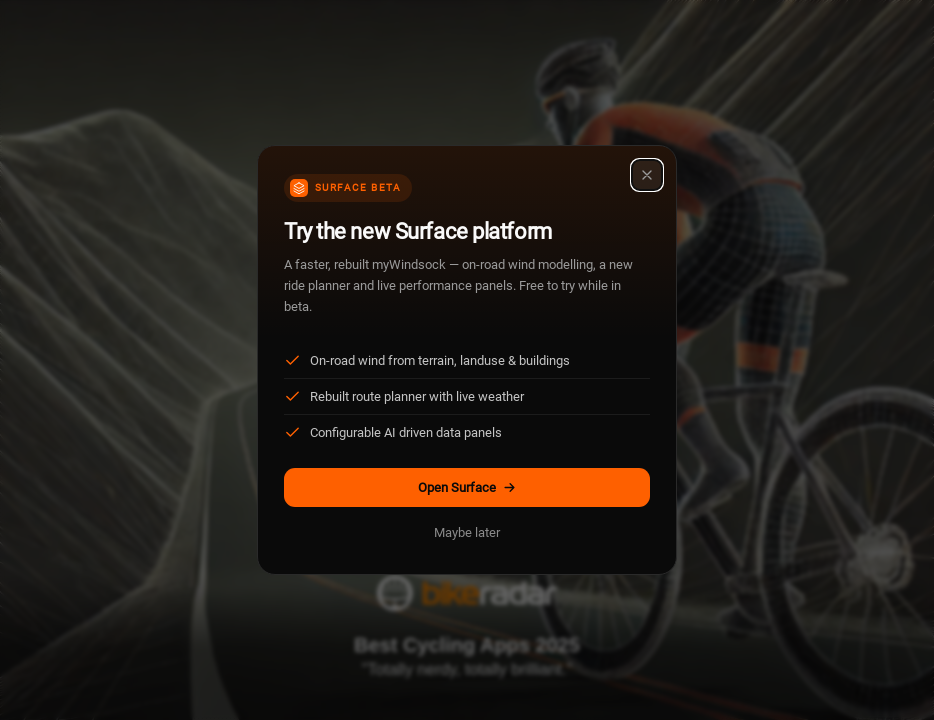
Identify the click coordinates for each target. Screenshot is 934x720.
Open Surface (467, 487)
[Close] (647, 175)
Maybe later (467, 532)
